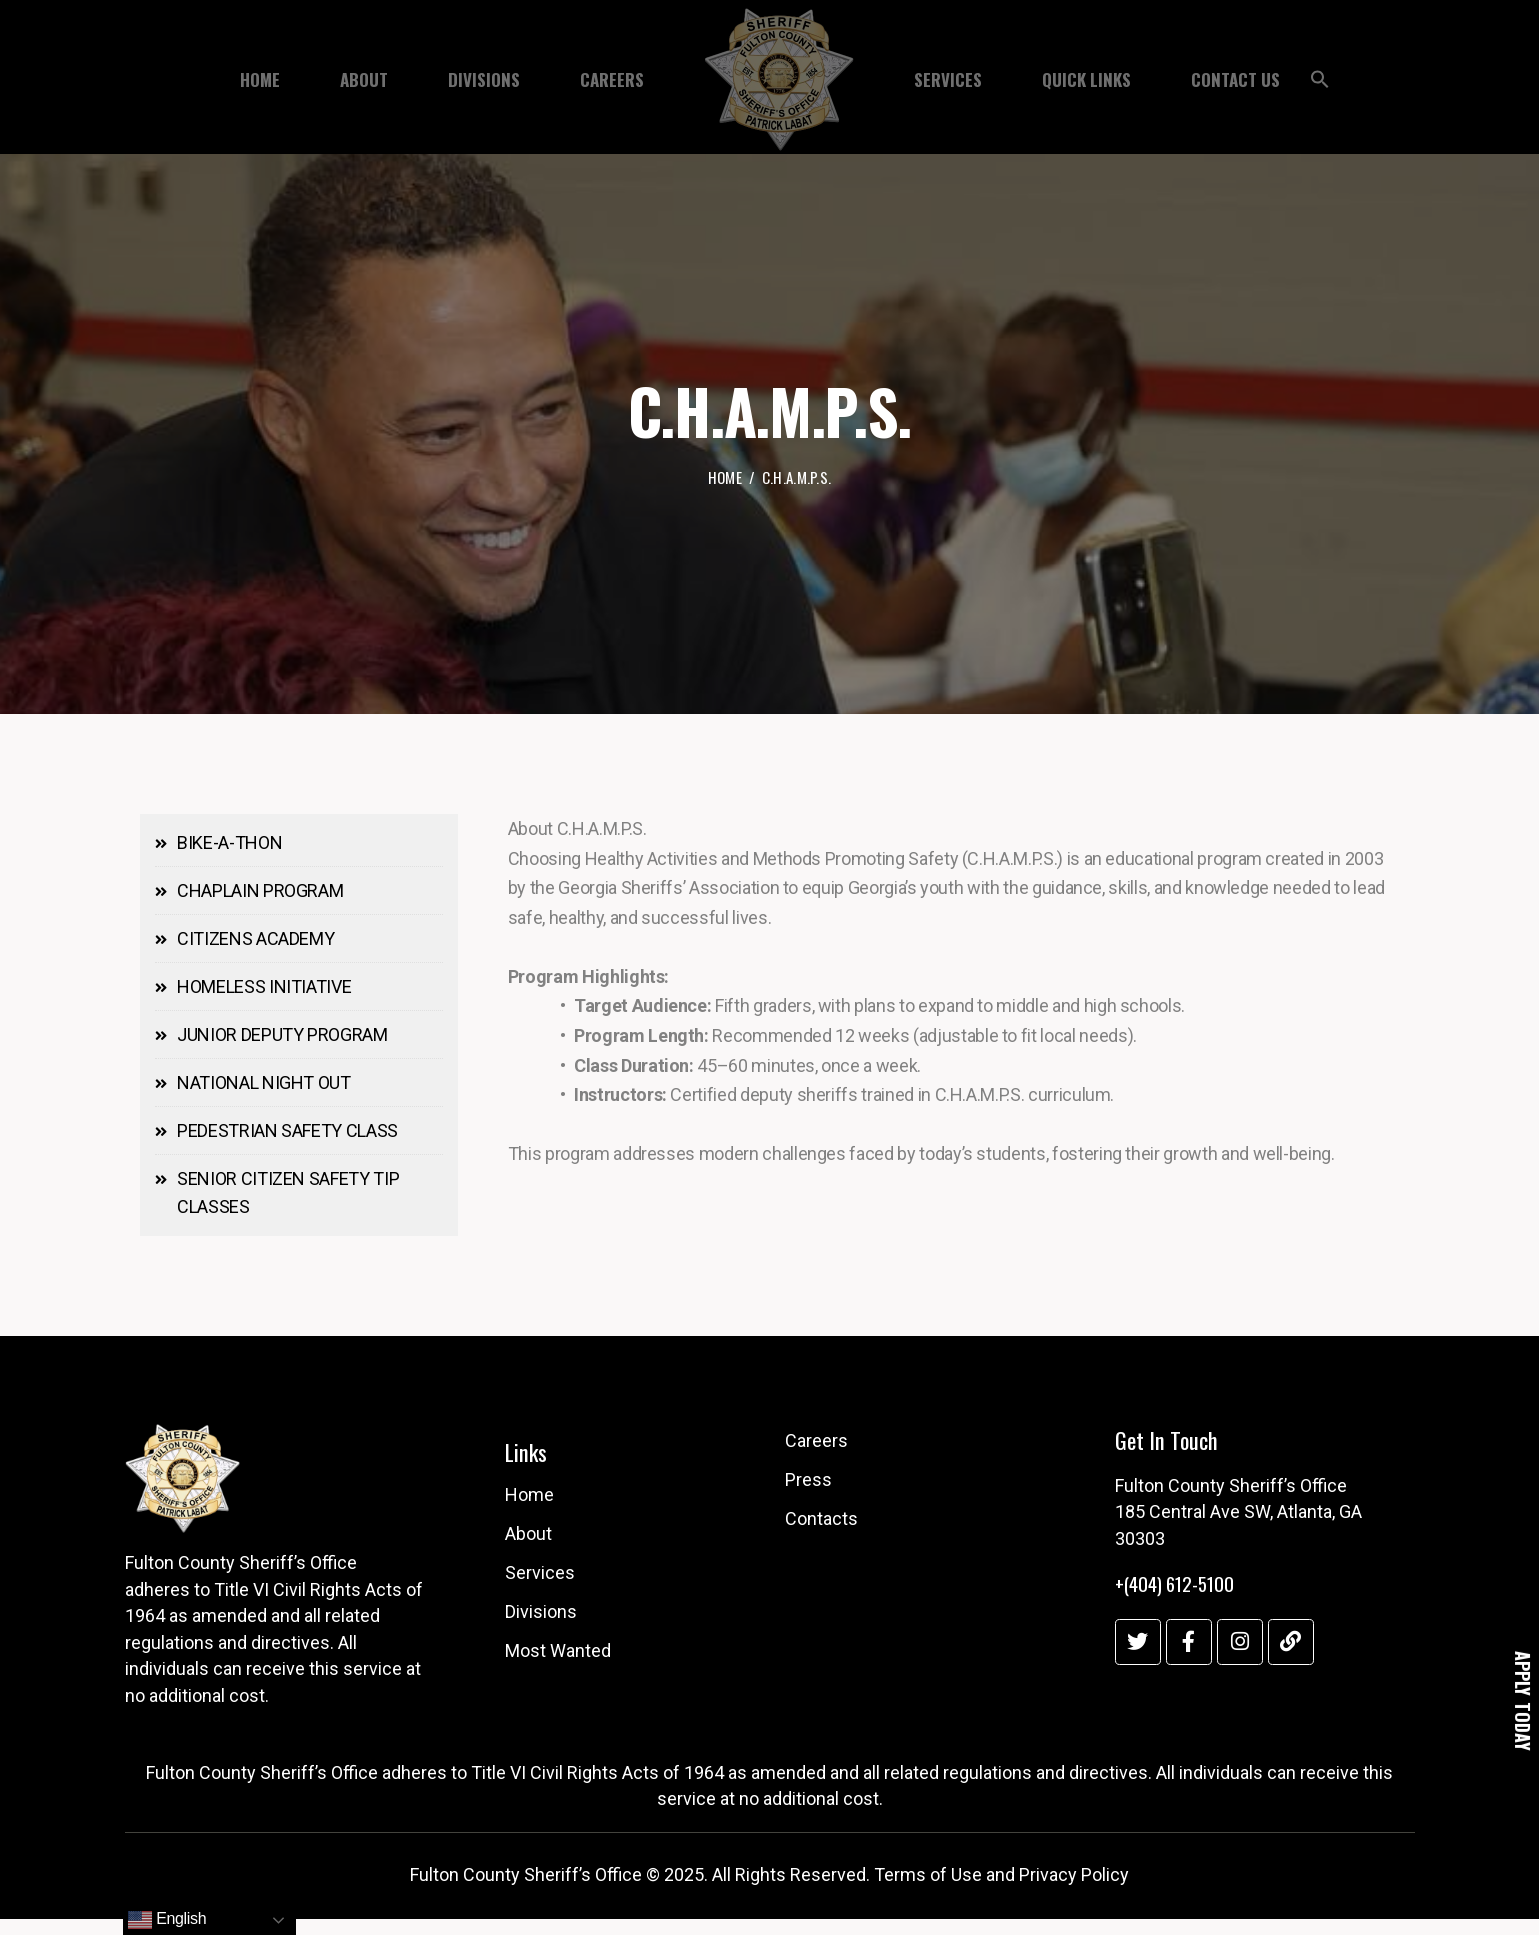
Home (725, 479)
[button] (1320, 84)
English (167, 1920)
